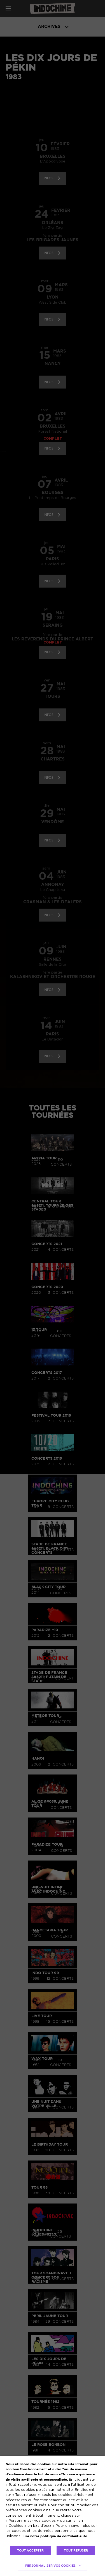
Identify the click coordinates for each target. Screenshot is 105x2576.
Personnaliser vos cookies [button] (50, 2565)
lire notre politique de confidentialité (55, 2536)
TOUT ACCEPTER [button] (30, 2550)
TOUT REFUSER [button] (76, 2550)
